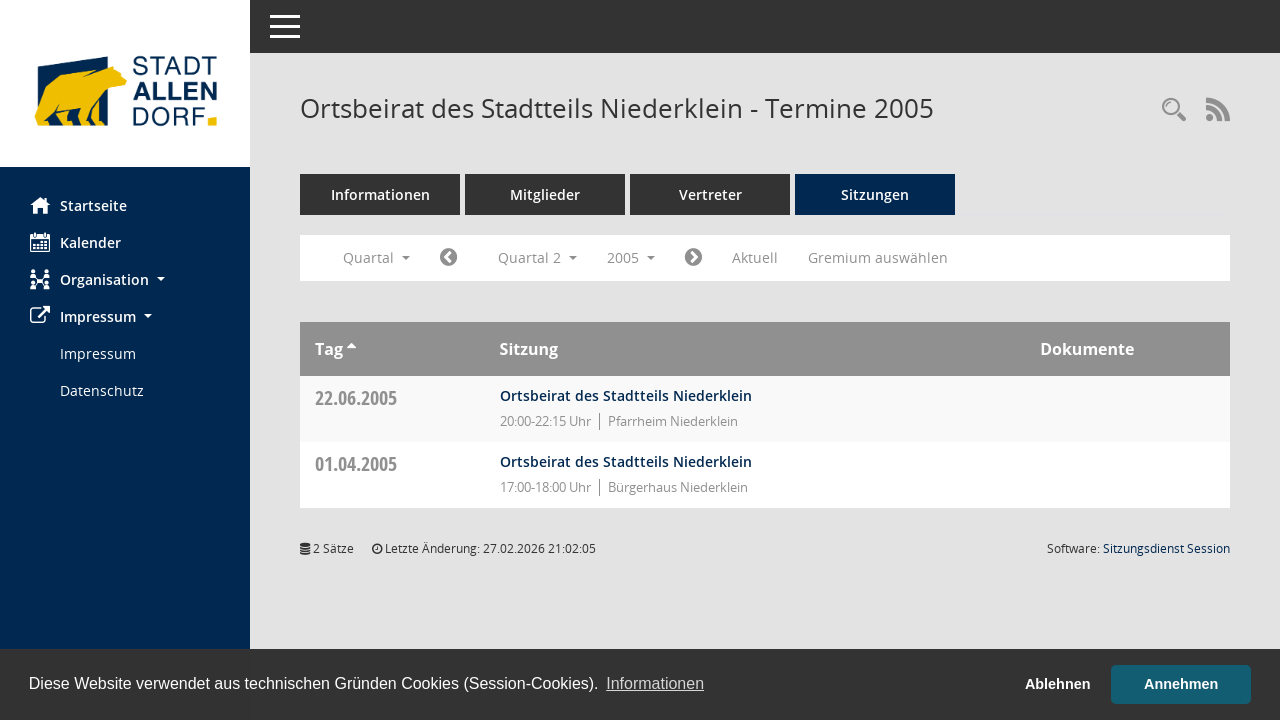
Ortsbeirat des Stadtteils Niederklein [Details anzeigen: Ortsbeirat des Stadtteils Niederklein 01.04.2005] (626, 461)
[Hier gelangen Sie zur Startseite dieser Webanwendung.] (125, 91)
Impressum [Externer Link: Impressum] (98, 353)
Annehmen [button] (1181, 684)
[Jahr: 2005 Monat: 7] (693, 258)
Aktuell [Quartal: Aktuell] (755, 257)
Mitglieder (545, 194)
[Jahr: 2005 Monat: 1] (448, 258)
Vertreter (710, 194)
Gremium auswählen (878, 257)
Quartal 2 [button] (537, 257)
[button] (125, 279)
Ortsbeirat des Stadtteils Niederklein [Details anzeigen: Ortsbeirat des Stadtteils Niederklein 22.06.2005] (626, 395)
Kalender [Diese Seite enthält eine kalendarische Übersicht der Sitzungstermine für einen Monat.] (75, 242)
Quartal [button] (376, 257)
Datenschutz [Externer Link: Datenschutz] (102, 390)
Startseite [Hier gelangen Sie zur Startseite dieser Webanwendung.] (78, 205)
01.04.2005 (356, 463)
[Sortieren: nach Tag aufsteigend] (351, 349)
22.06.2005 (356, 397)
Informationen (380, 194)
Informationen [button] (655, 683)
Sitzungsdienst (1166, 548)
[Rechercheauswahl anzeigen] (1174, 110)
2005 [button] (631, 257)
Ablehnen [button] (1058, 684)
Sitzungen (875, 194)
